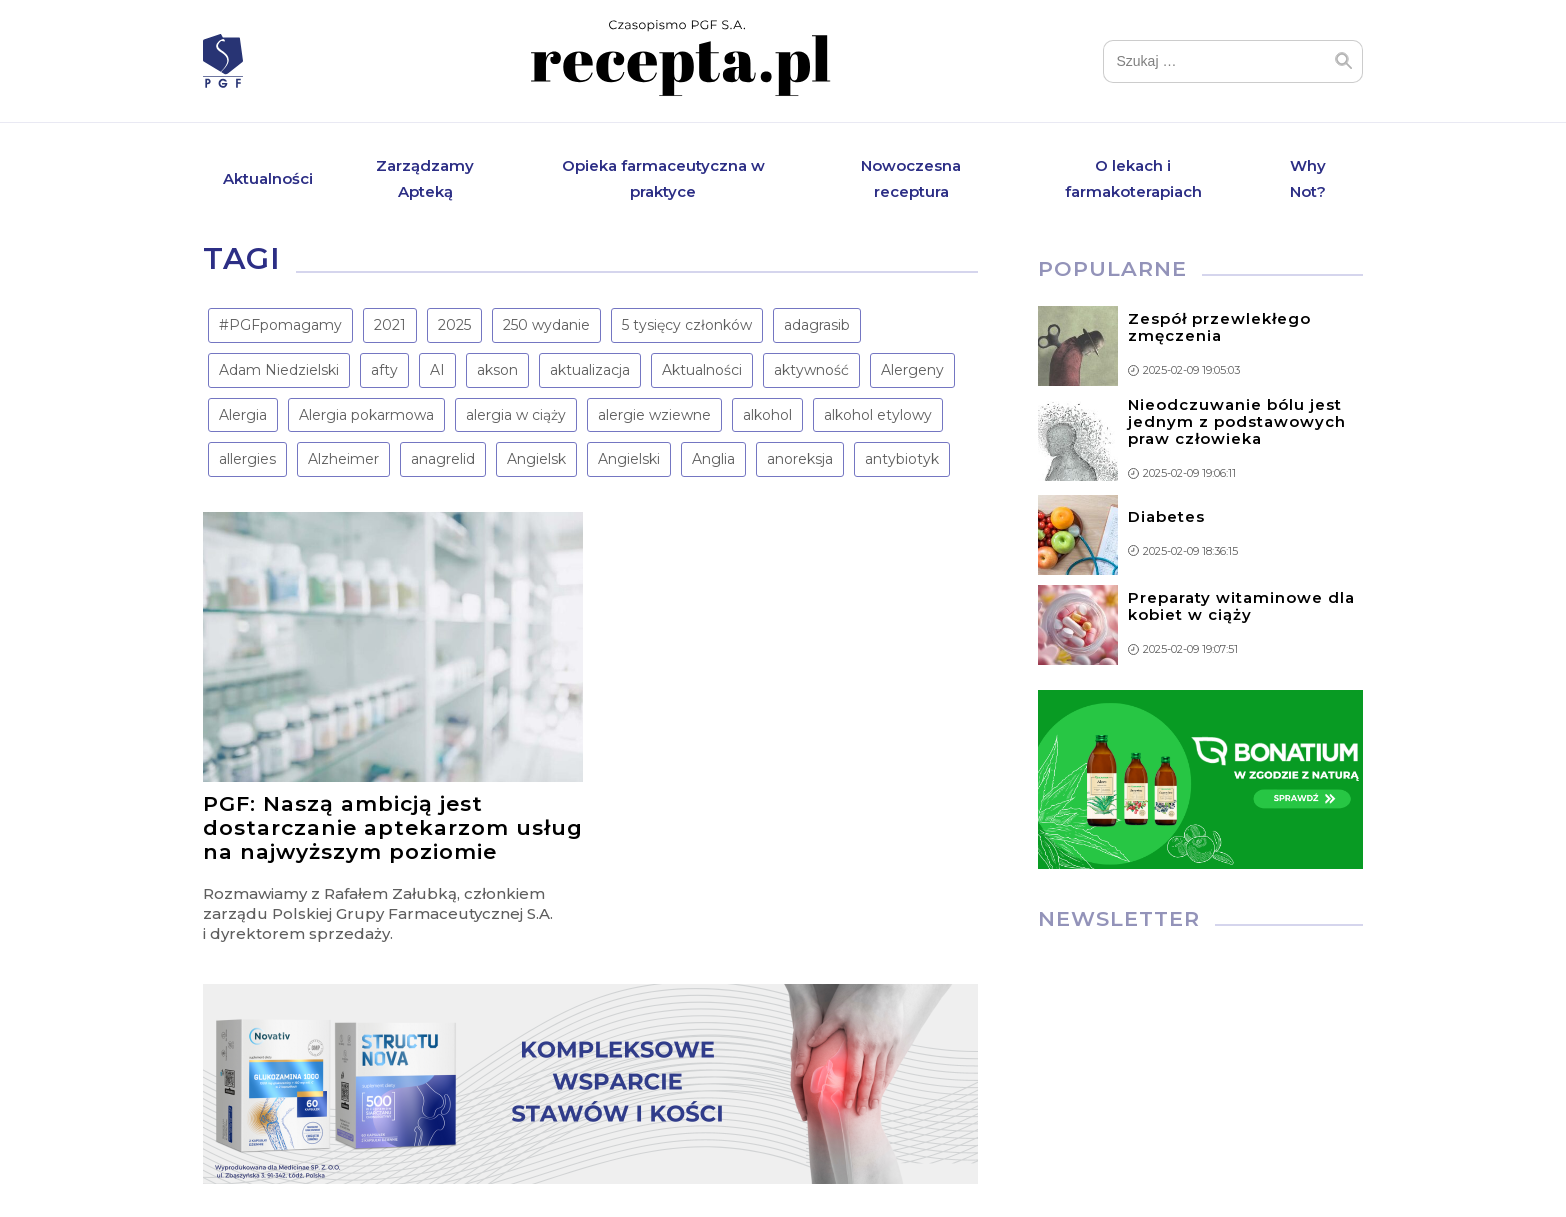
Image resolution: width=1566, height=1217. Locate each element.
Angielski (629, 459)
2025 (454, 325)
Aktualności (268, 178)
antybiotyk (902, 459)
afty (384, 370)
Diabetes (1166, 516)
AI (437, 370)
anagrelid (443, 459)
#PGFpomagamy (280, 325)
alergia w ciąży (516, 415)
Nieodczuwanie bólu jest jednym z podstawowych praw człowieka (1237, 421)
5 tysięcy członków (687, 325)
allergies (247, 459)
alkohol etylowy (878, 415)
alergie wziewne (654, 415)
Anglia (713, 459)
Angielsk (536, 459)
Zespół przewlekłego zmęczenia (1219, 327)
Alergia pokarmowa (366, 415)
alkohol (767, 415)
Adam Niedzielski (279, 370)
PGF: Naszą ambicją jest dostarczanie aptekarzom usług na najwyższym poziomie (393, 827)
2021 (390, 325)
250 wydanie (546, 325)
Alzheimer (343, 459)
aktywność (811, 370)
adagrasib (817, 325)
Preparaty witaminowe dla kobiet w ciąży (1241, 606)
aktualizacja (590, 370)
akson (497, 370)
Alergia (243, 415)
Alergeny (912, 370)
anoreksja (800, 459)
